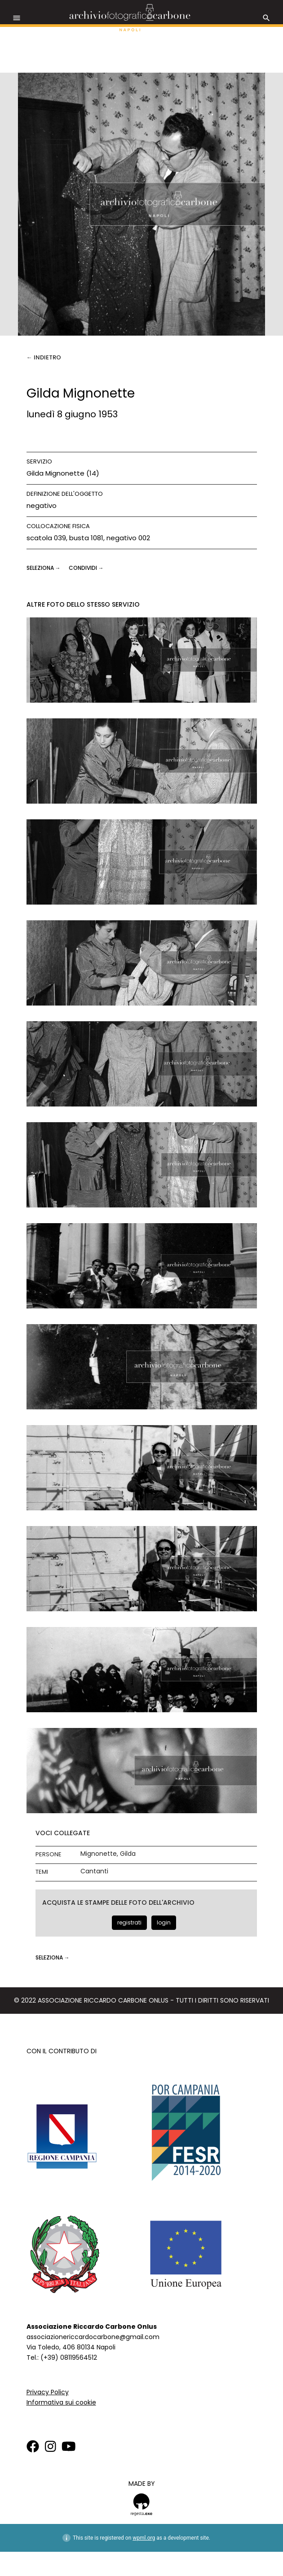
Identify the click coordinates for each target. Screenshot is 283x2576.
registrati (129, 1922)
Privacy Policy (48, 2392)
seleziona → (44, 568)
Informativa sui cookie (61, 2402)
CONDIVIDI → (86, 568)
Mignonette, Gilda (108, 1853)
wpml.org (144, 2538)
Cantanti (94, 1871)
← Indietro (44, 357)
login (164, 1922)
